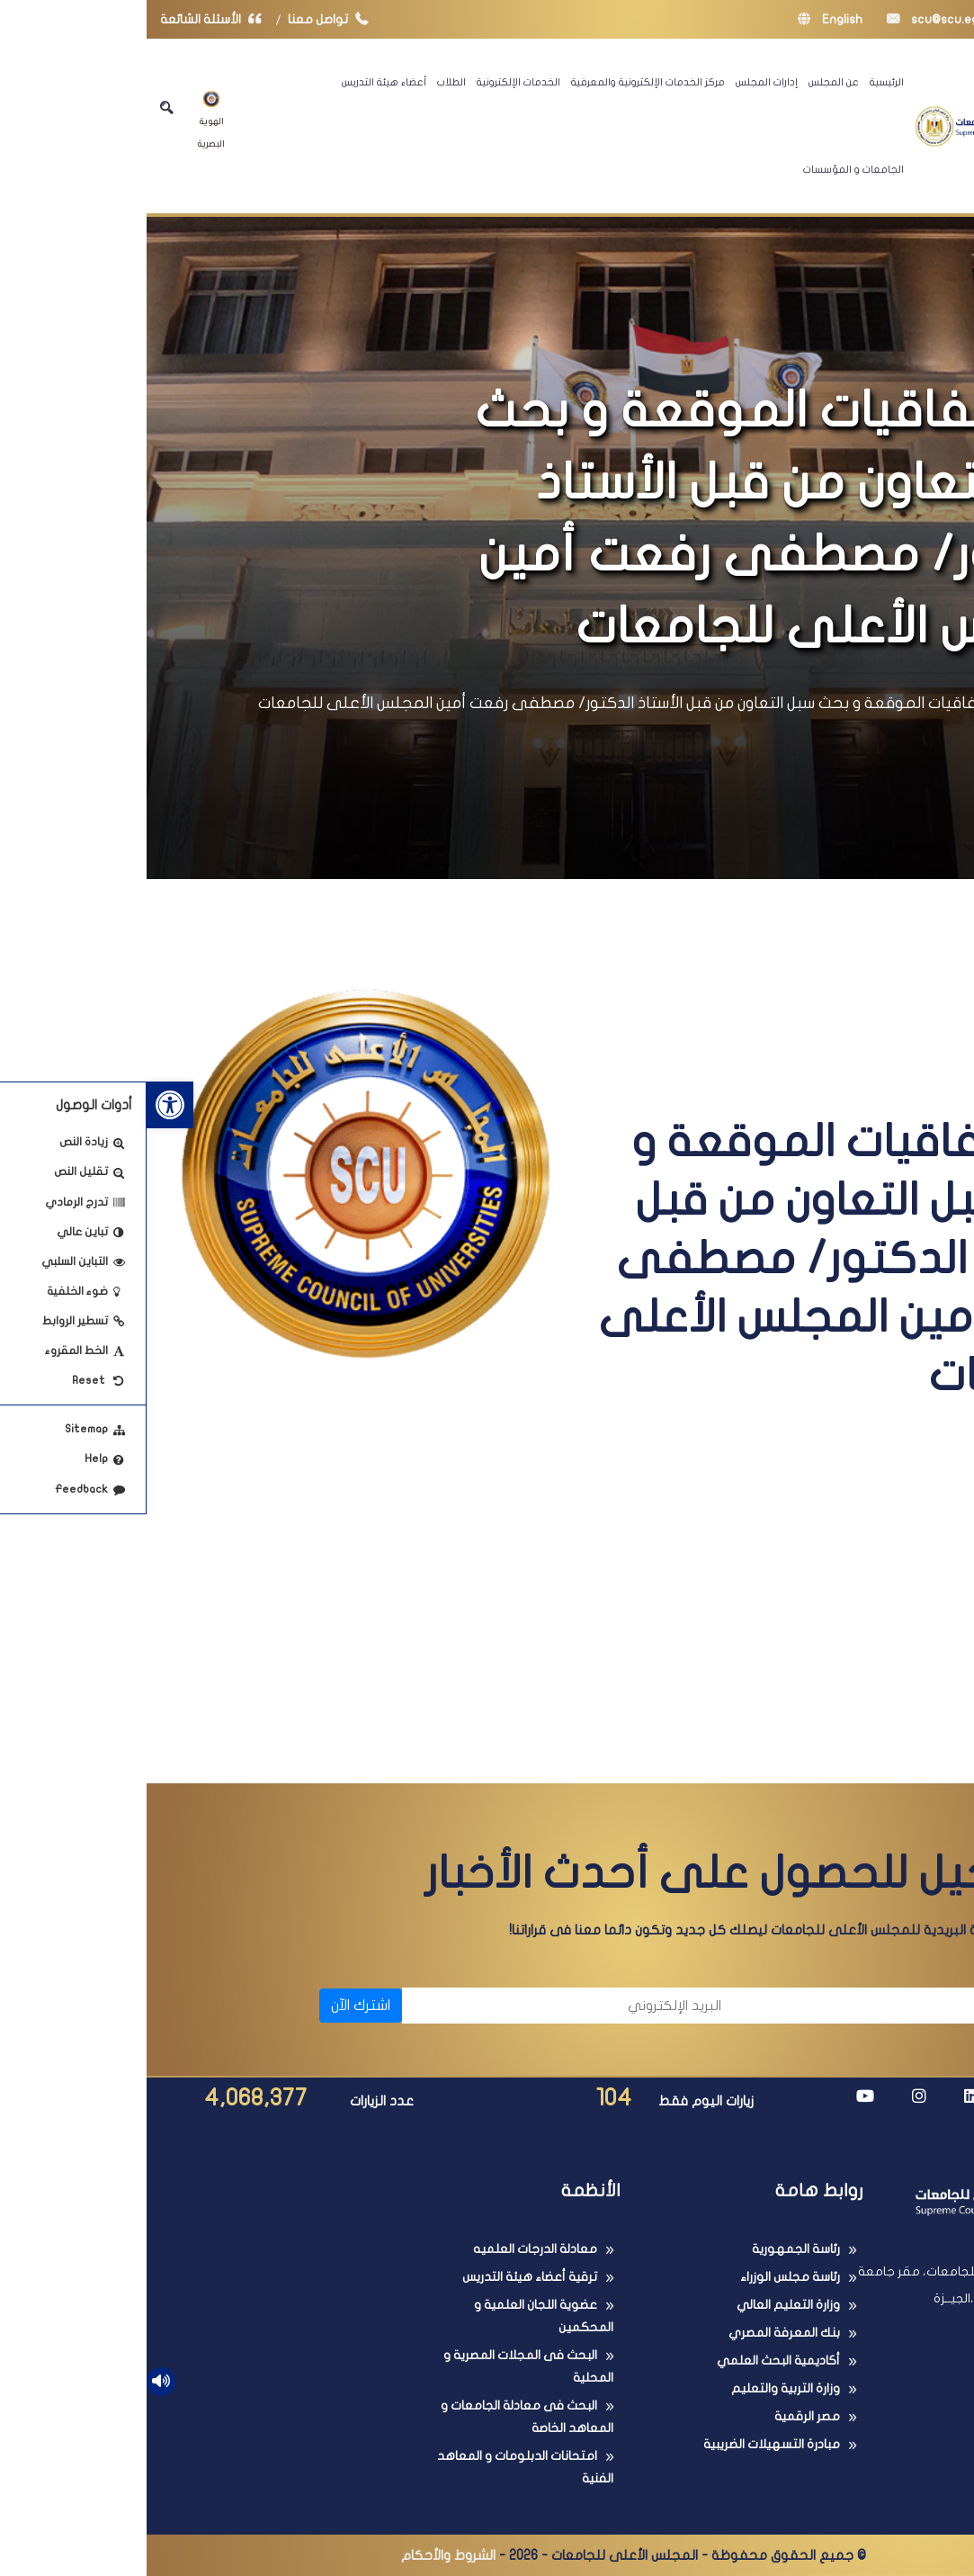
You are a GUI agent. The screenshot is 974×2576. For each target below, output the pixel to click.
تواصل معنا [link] (185, 19)
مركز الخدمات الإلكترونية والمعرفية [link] (501, 81)
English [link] (683, 19)
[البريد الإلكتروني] (423, 2006)
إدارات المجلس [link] (620, 81)
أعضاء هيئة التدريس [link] (237, 81)
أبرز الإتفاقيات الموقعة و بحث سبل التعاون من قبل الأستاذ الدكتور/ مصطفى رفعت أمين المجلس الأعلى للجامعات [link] (493, 703)
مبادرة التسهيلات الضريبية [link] (625, 2444)
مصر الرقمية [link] (660, 2416)
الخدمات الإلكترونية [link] (372, 81)
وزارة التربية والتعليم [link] (639, 2388)
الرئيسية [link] (740, 81)
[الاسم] (761, 2006)
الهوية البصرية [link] (64, 119)
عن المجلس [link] (687, 81)
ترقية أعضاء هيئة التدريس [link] (383, 2277)
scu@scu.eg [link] (786, 19)
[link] (23, 1105)
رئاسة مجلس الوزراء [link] (643, 2277)
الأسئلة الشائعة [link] (68, 19)
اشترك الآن (214, 2005)
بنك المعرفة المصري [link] (637, 2332)
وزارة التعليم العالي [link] (641, 2304)
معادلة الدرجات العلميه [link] (388, 2249)
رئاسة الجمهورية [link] (649, 2249)
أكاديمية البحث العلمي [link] (631, 2360)
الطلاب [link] (304, 81)
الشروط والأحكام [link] (302, 2555)
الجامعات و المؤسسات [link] (707, 169)
